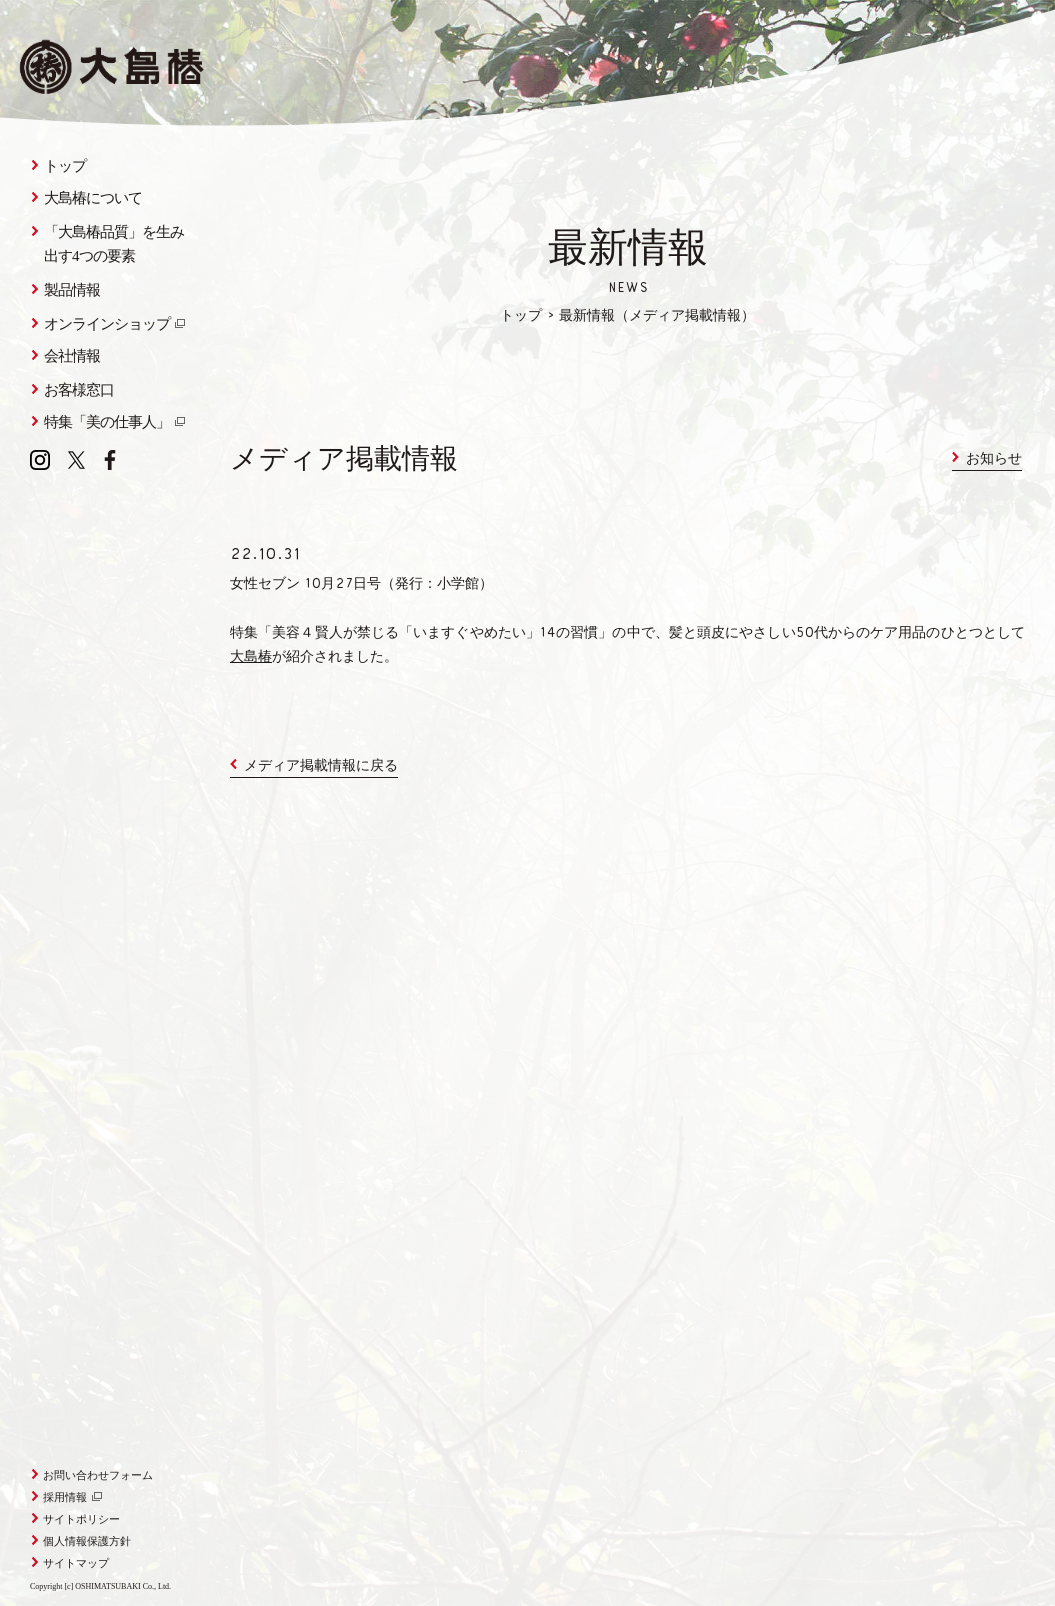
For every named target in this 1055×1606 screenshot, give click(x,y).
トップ (521, 317)
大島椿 (251, 658)
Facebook (110, 460)
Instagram (40, 460)
